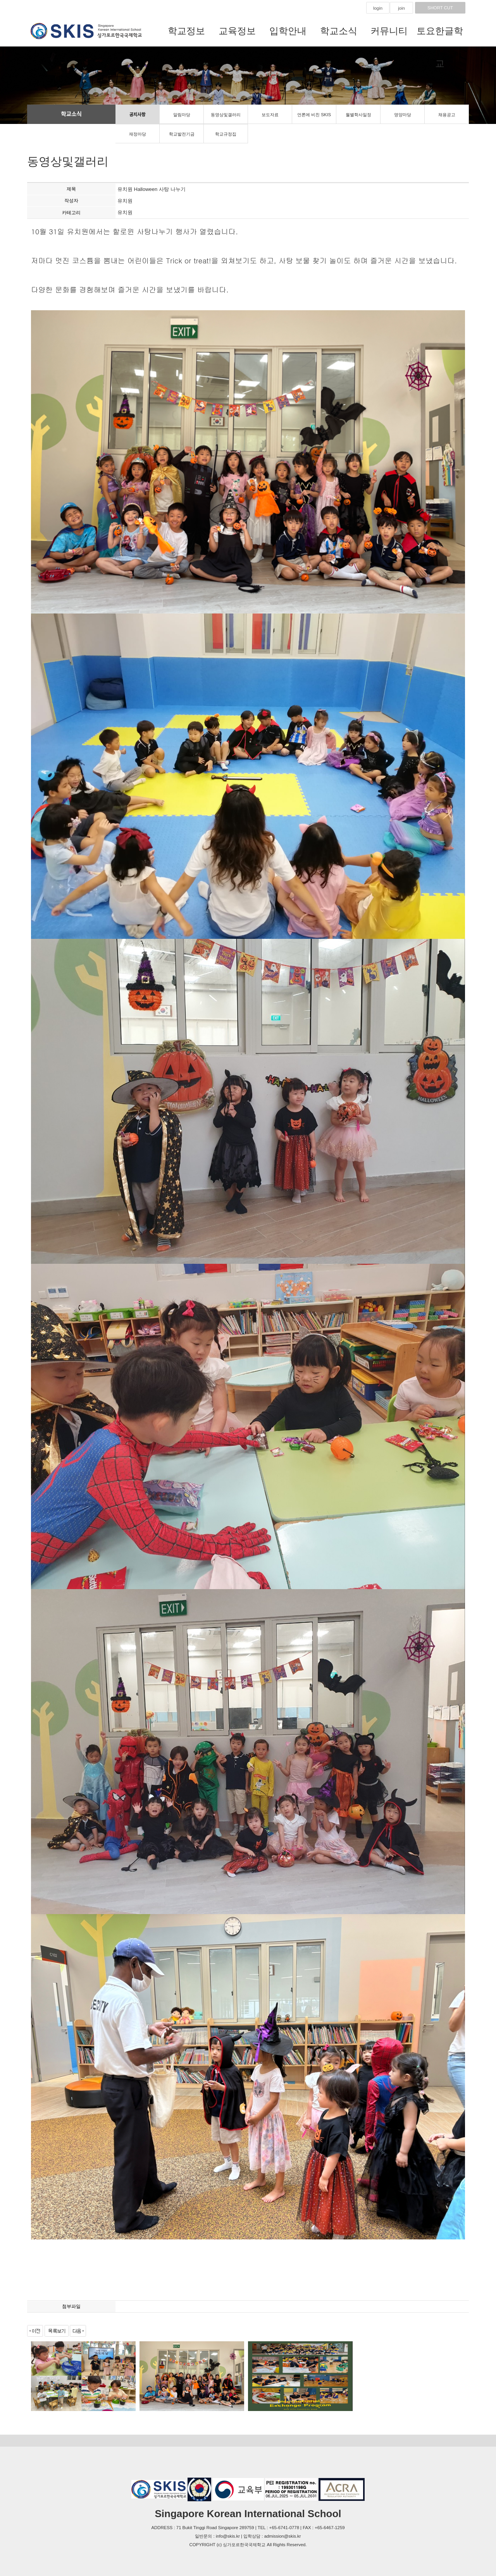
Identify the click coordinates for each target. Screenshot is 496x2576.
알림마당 (181, 114)
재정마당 (137, 134)
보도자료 (270, 114)
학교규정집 (225, 134)
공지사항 (137, 114)
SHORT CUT (440, 7)
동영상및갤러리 (226, 114)
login (377, 8)
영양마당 (402, 114)
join (401, 8)
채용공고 (446, 114)
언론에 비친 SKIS (314, 114)
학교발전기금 (182, 134)
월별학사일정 (358, 114)
